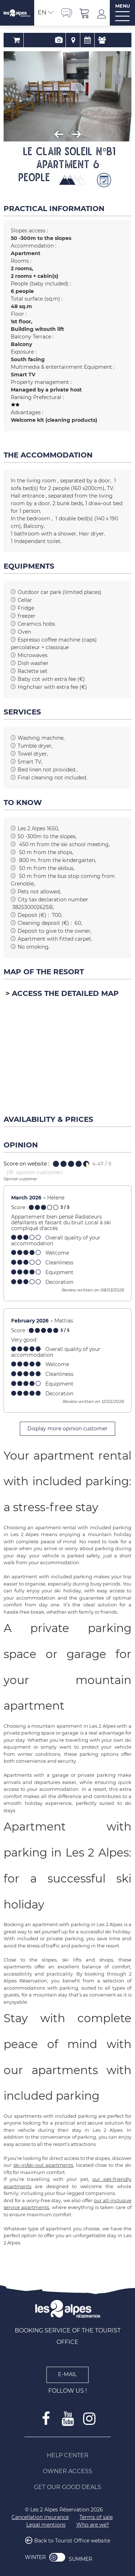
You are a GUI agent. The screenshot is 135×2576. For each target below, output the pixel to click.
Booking (39, 40)
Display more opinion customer (67, 1428)
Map (67, 40)
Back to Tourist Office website (72, 2540)
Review (96, 40)
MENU (122, 6)
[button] (85, 13)
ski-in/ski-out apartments (43, 2165)
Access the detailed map (65, 993)
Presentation (53, 40)
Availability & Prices (82, 40)
